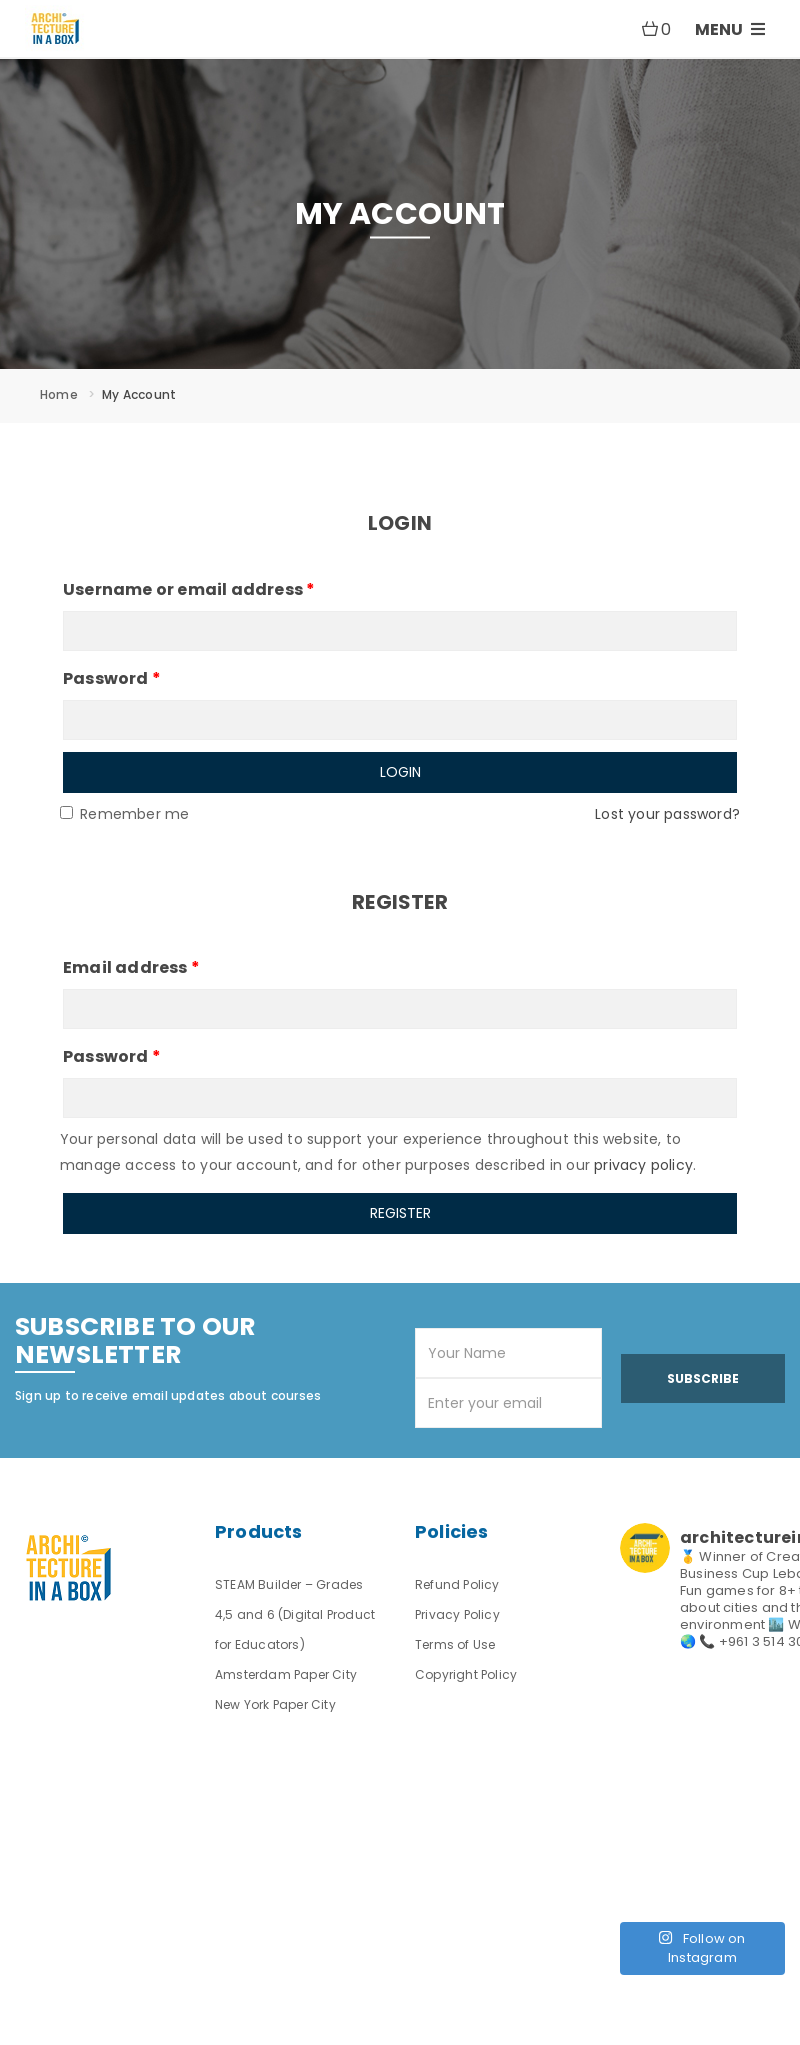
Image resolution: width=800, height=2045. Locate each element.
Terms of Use (455, 1644)
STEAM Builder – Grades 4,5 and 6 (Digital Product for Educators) (295, 1614)
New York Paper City (275, 1704)
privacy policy (643, 1165)
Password (112, 678)
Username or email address (189, 589)
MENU (730, 29)
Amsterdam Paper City (286, 1674)
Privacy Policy (457, 1614)
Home (59, 394)
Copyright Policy (466, 1674)
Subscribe (703, 1378)
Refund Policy (457, 1584)
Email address (131, 967)
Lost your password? (667, 814)
